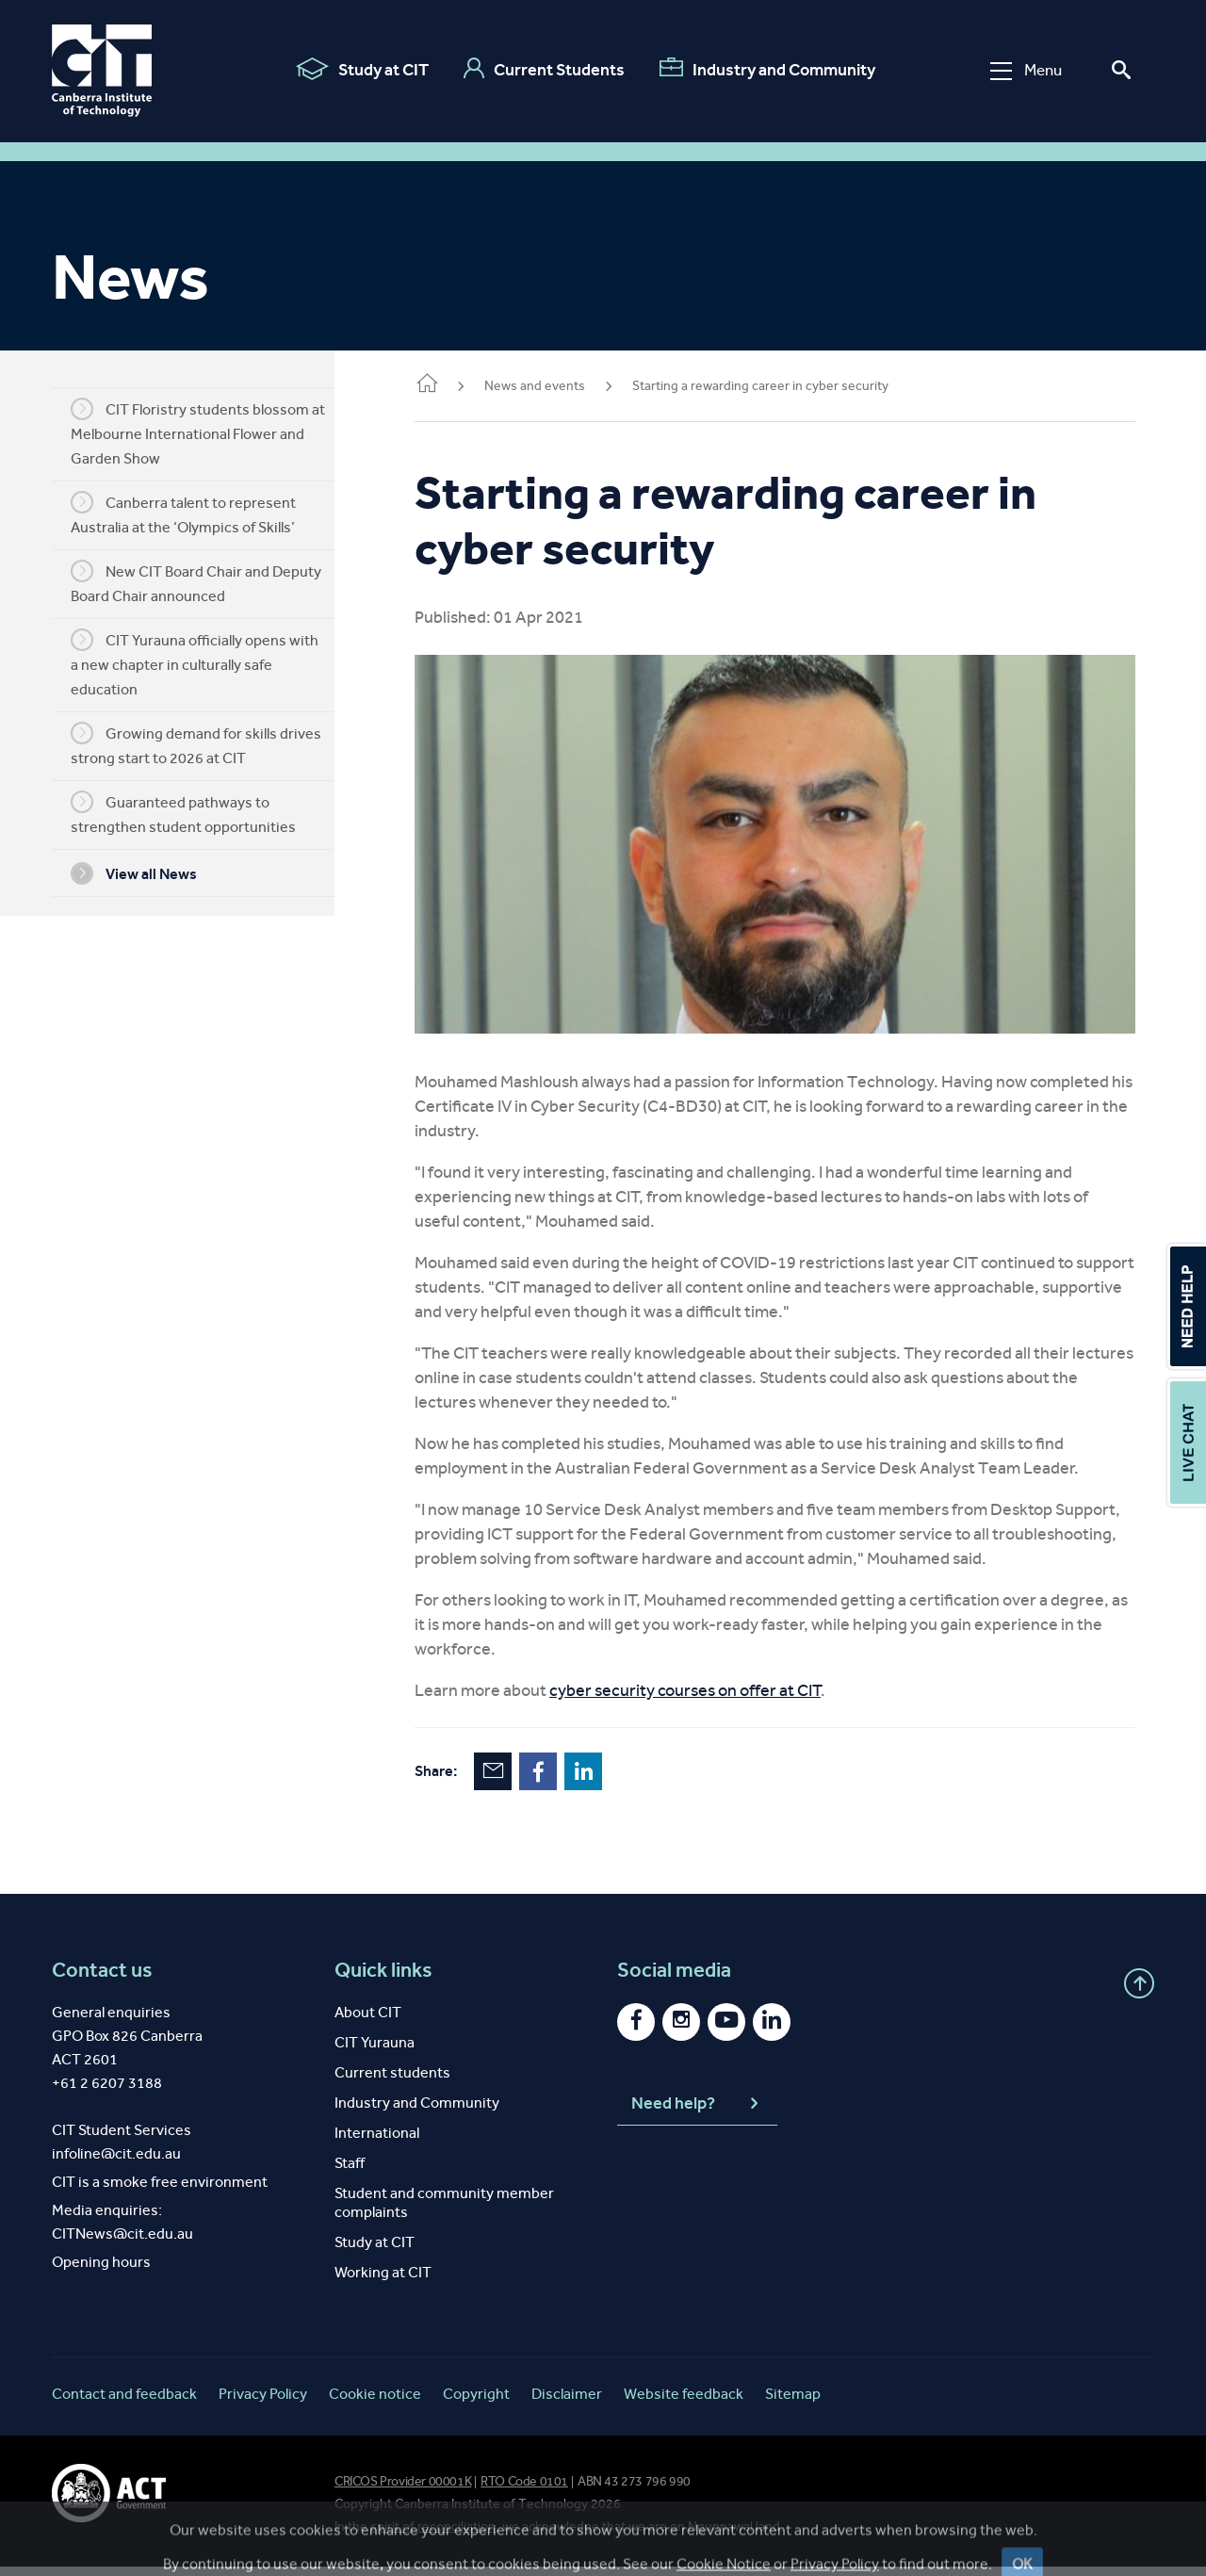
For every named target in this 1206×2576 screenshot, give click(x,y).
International (376, 2142)
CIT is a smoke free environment (160, 2191)
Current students (392, 2082)
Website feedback (683, 2403)
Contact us (102, 1979)
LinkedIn (611, 1781)
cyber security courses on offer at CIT (713, 1699)
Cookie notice (375, 2403)
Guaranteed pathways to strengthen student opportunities (197, 813)
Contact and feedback (124, 2403)
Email (521, 1781)
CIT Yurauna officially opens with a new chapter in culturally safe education (209, 663)
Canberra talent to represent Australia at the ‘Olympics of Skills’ (197, 513)
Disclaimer (566, 2403)
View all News (148, 873)
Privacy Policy (263, 2403)
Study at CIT (361, 68)
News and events (563, 386)
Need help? (697, 2113)
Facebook (566, 1781)
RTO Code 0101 (524, 2491)
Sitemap (793, 2403)
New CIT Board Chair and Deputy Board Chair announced (210, 582)
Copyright (476, 2403)
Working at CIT (383, 2282)
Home (455, 385)
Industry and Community (766, 68)
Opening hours (101, 2271)
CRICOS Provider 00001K (402, 2491)
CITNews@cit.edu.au (122, 2243)
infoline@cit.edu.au (116, 2163)
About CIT (367, 2021)
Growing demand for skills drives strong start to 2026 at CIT (210, 744)
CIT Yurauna (374, 2052)
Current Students (543, 68)
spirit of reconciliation (433, 2536)
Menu (1025, 70)
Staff (349, 2172)
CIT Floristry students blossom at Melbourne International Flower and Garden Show (212, 432)
